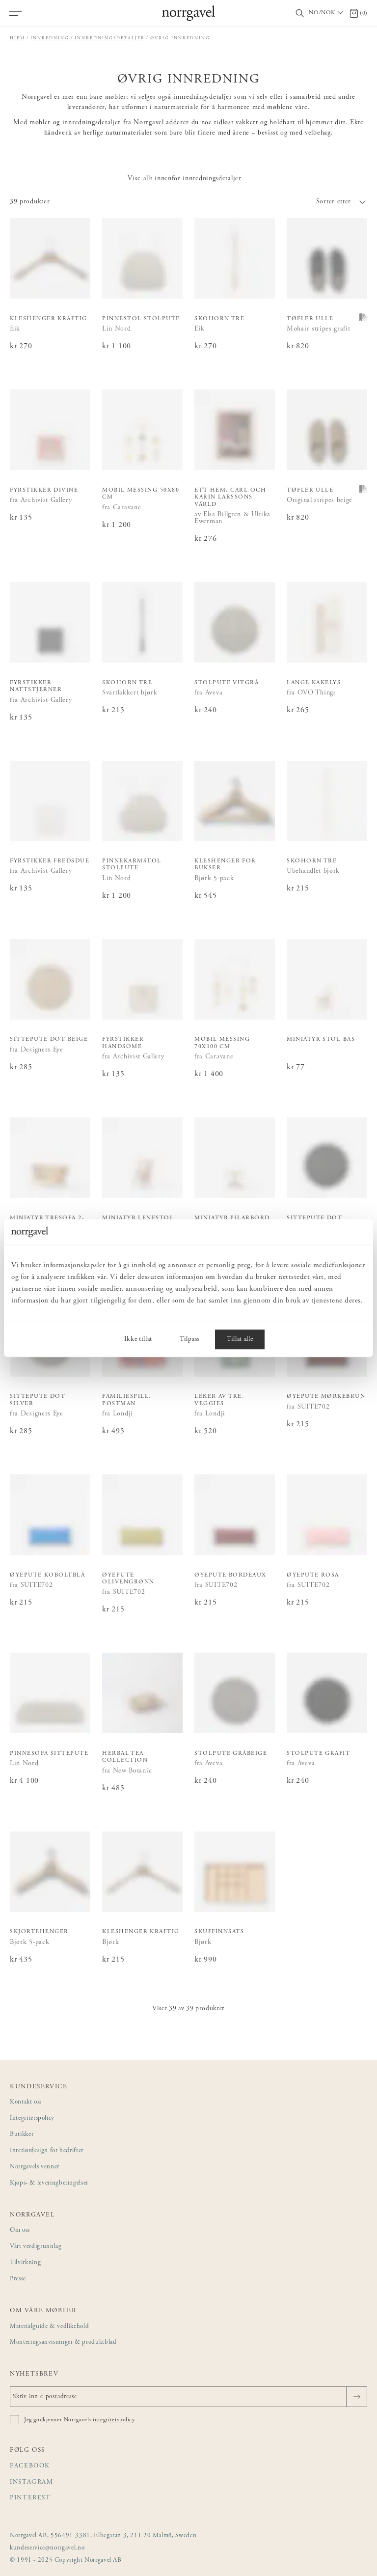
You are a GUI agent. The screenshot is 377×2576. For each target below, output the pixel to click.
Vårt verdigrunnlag (36, 2247)
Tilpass (189, 1339)
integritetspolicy (114, 2420)
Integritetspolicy (32, 2118)
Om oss (20, 2230)
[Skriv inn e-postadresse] (188, 2396)
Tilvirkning (25, 2263)
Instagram (32, 2482)
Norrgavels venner (34, 2167)
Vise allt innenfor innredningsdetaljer (184, 178)
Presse (18, 2279)
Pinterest (30, 2498)
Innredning (49, 38)
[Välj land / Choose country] (327, 13)
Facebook (30, 2466)
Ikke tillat (138, 1339)
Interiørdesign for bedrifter (46, 2151)
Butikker (21, 2135)
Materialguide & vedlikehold (49, 2327)
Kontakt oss (26, 2102)
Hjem (17, 38)
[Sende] (356, 2396)
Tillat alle (240, 1339)
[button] (277, 201)
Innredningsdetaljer (110, 38)
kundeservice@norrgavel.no (47, 2548)
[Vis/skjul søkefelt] (300, 13)
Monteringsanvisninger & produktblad (63, 2342)
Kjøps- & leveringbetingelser (49, 2183)
